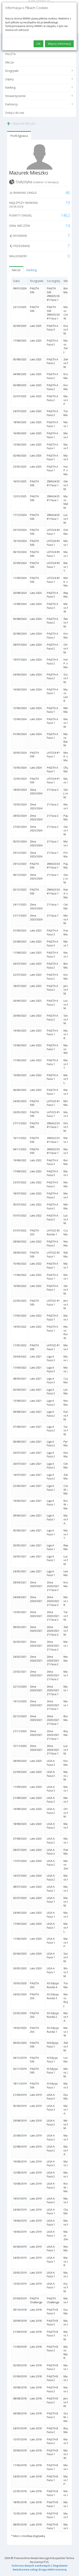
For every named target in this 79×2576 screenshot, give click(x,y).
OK (38, 44)
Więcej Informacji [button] (59, 44)
